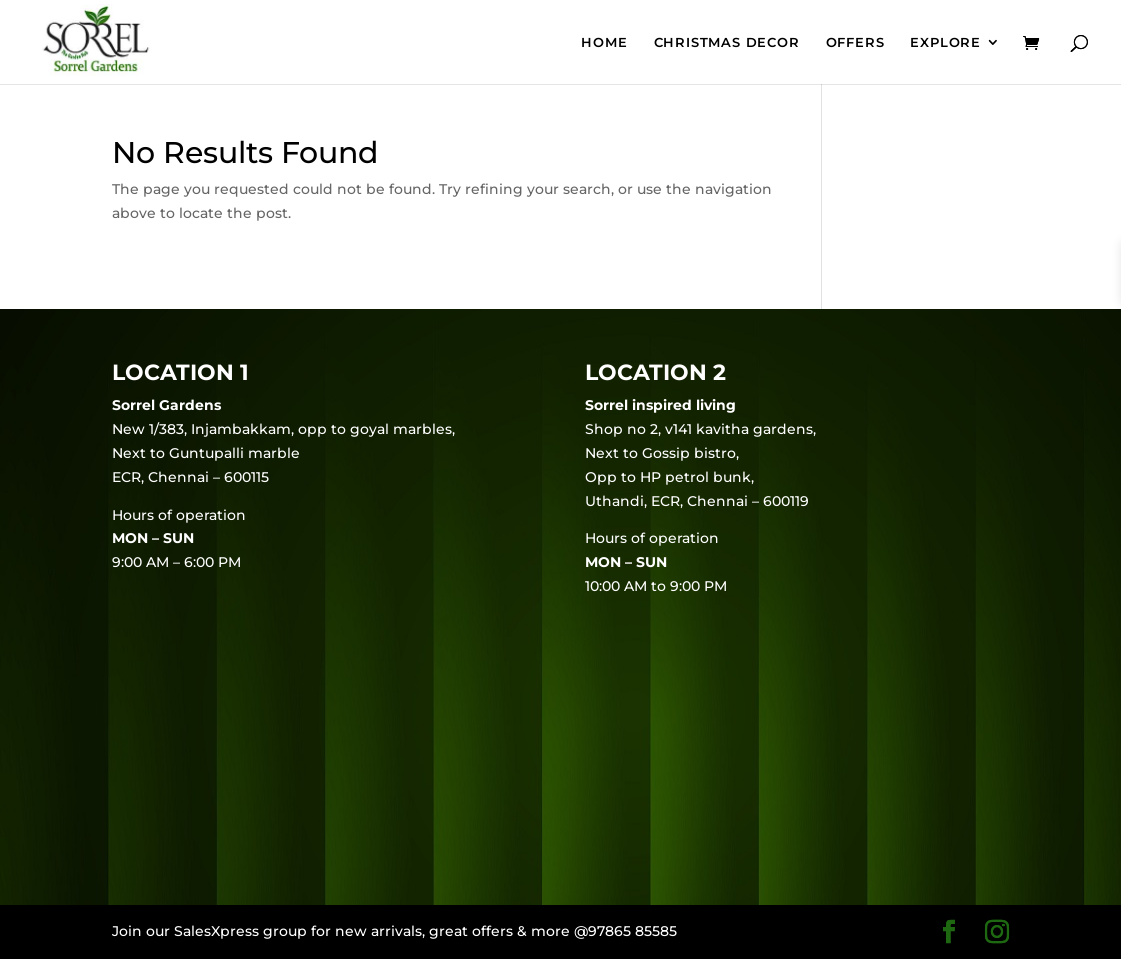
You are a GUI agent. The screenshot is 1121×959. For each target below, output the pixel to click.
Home (604, 42)
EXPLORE (945, 42)
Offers (855, 42)
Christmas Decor (727, 42)
